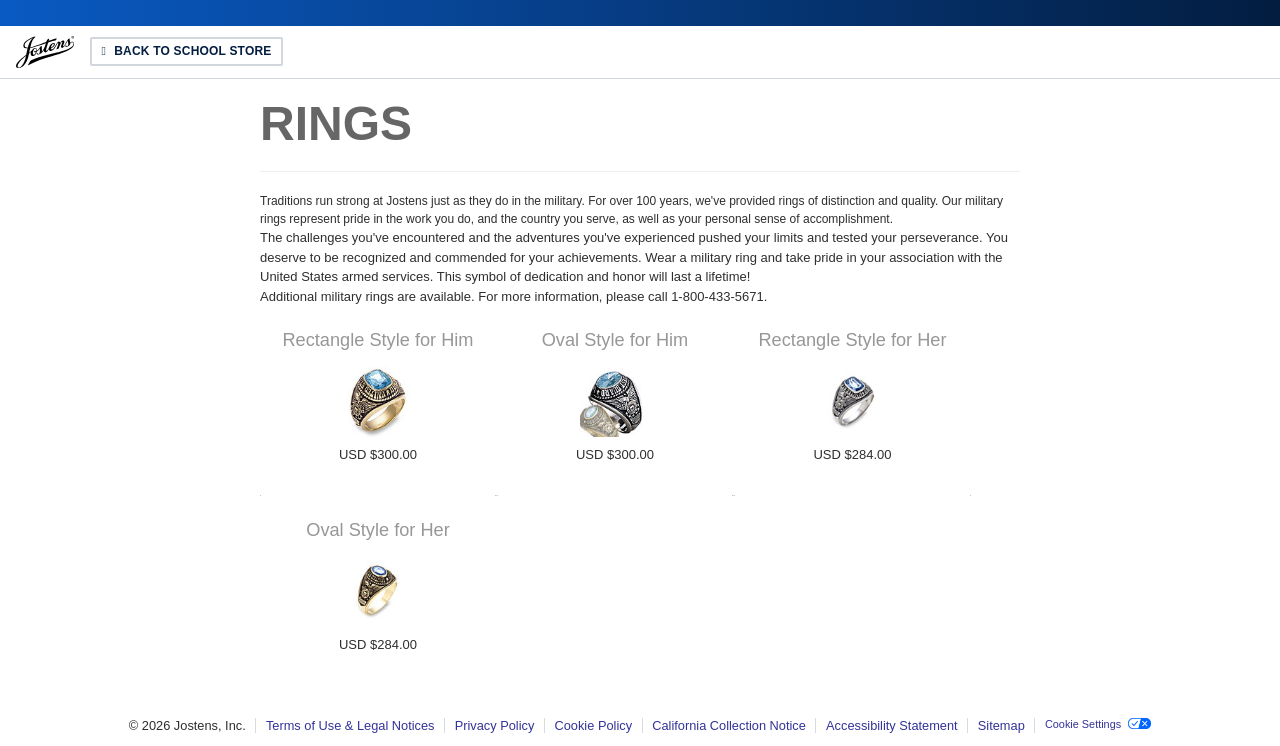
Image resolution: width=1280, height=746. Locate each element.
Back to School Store (193, 52)
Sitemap (1001, 725)
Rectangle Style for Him (377, 340)
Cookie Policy (594, 725)
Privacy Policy (495, 725)
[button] (1097, 725)
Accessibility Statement (892, 725)
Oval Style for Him (615, 340)
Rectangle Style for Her (852, 340)
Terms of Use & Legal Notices (350, 725)
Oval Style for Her (378, 530)
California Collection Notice (729, 725)
